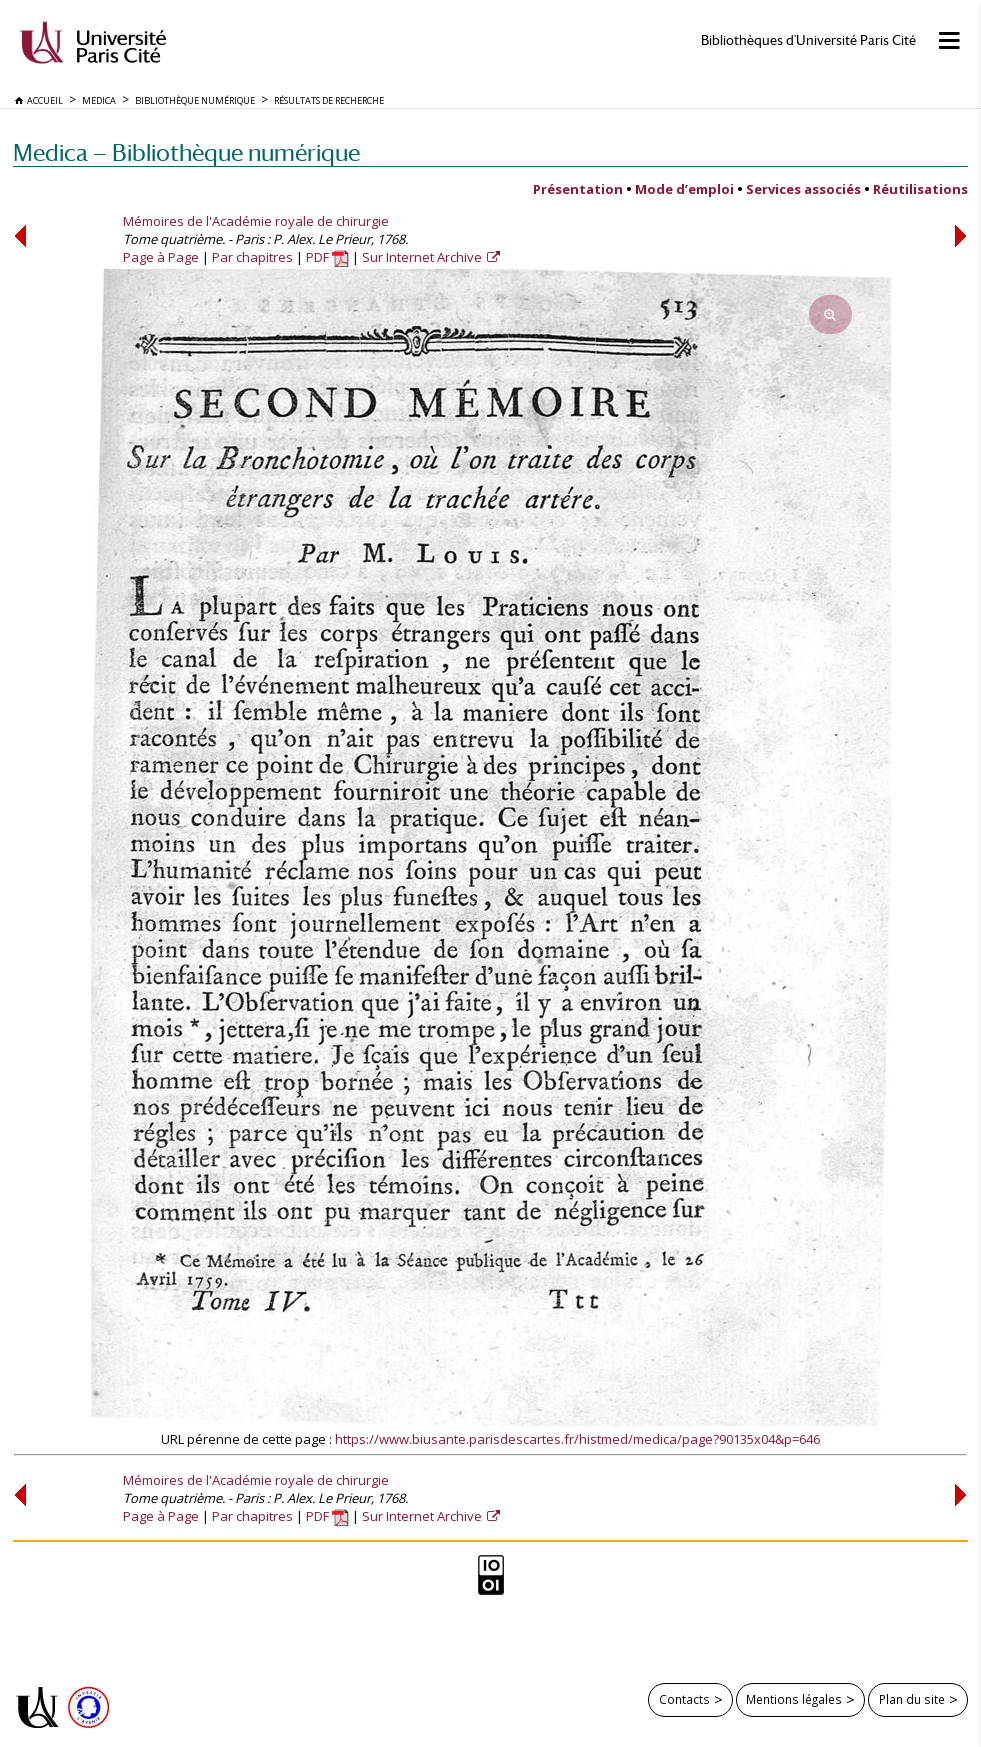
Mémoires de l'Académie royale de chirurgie (256, 221)
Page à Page (161, 257)
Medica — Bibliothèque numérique (186, 152)
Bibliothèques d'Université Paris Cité (808, 40)
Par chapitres (252, 257)
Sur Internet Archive (423, 257)
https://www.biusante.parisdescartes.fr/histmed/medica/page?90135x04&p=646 (577, 1439)
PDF (327, 257)
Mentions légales (794, 1699)
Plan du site (912, 1699)
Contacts (684, 1699)
